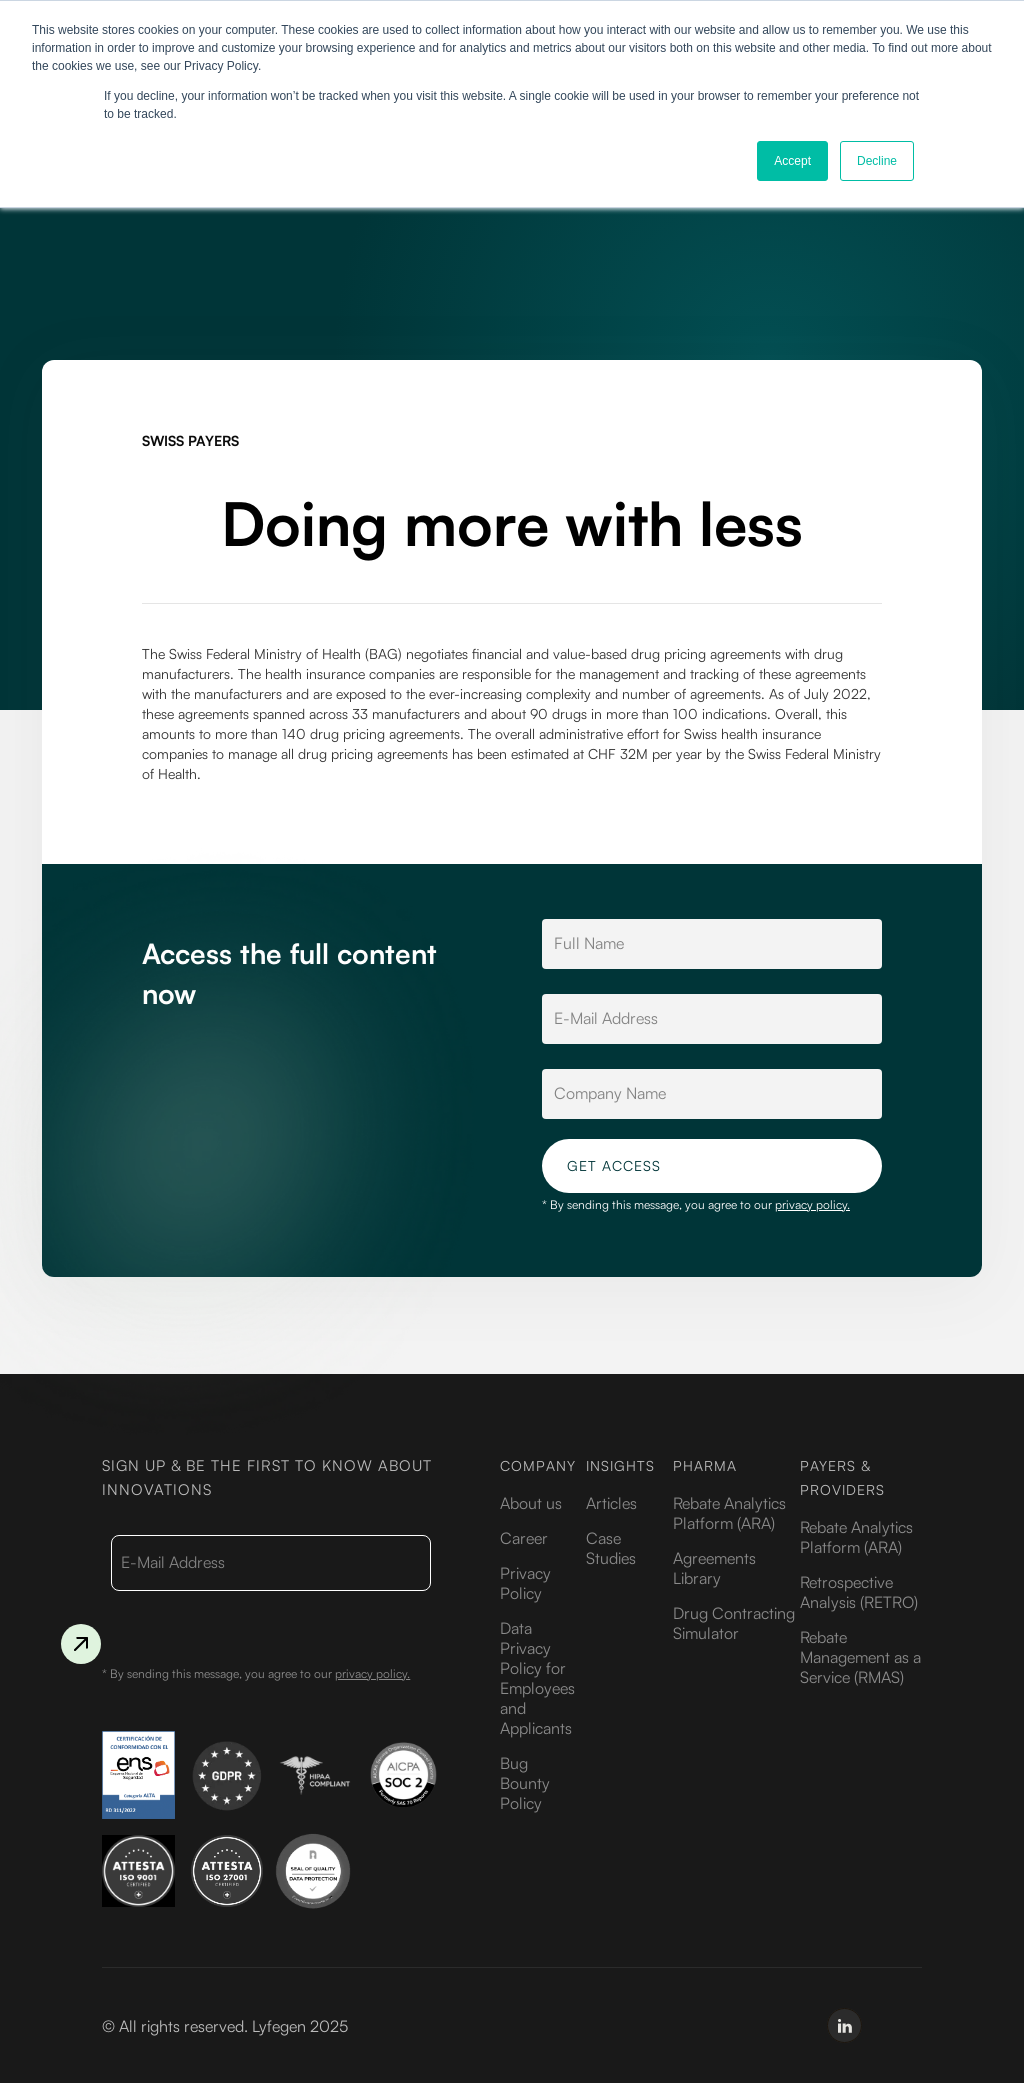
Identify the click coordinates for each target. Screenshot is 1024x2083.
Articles (611, 1503)
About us (531, 1503)
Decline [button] (877, 161)
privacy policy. (812, 1204)
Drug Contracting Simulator (734, 1623)
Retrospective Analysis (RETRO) (859, 1592)
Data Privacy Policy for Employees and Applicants (537, 1678)
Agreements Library (714, 1568)
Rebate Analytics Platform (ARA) (729, 1513)
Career (524, 1538)
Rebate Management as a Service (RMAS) (860, 1657)
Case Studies (611, 1548)
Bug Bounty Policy (525, 1783)
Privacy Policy (525, 1583)
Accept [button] (792, 161)
